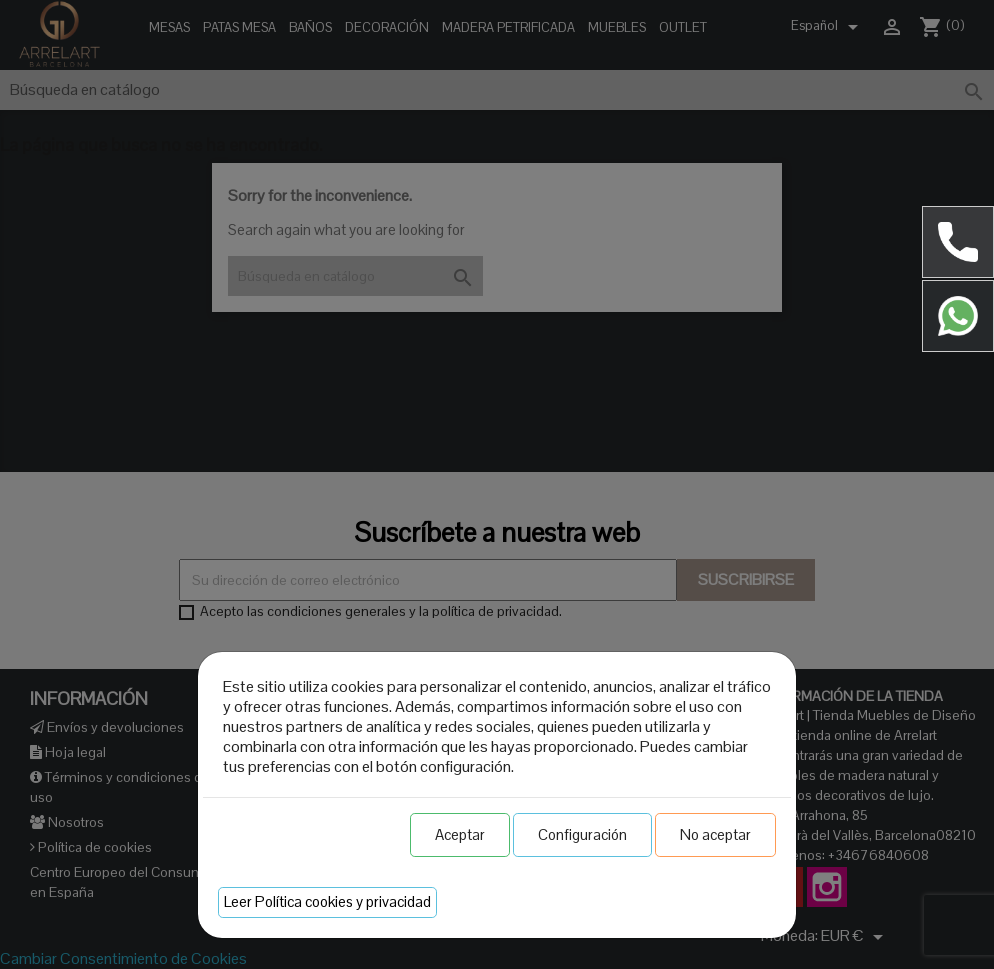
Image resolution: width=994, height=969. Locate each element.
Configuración (582, 834)
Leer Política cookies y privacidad (327, 901)
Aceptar (460, 834)
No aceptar (715, 834)
